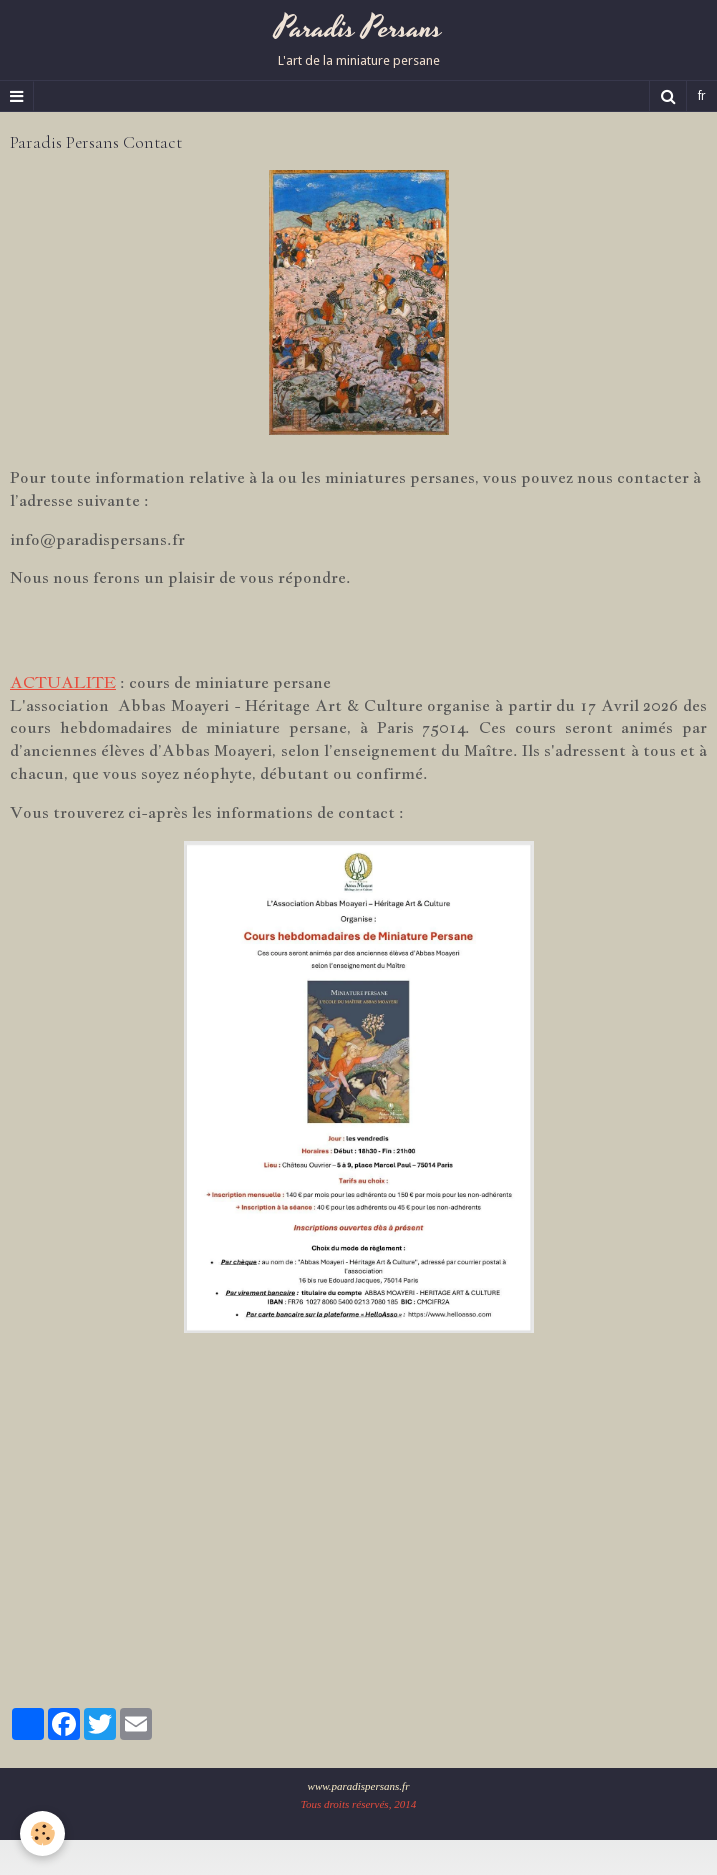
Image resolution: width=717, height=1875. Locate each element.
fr (702, 96)
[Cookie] (42, 1833)
